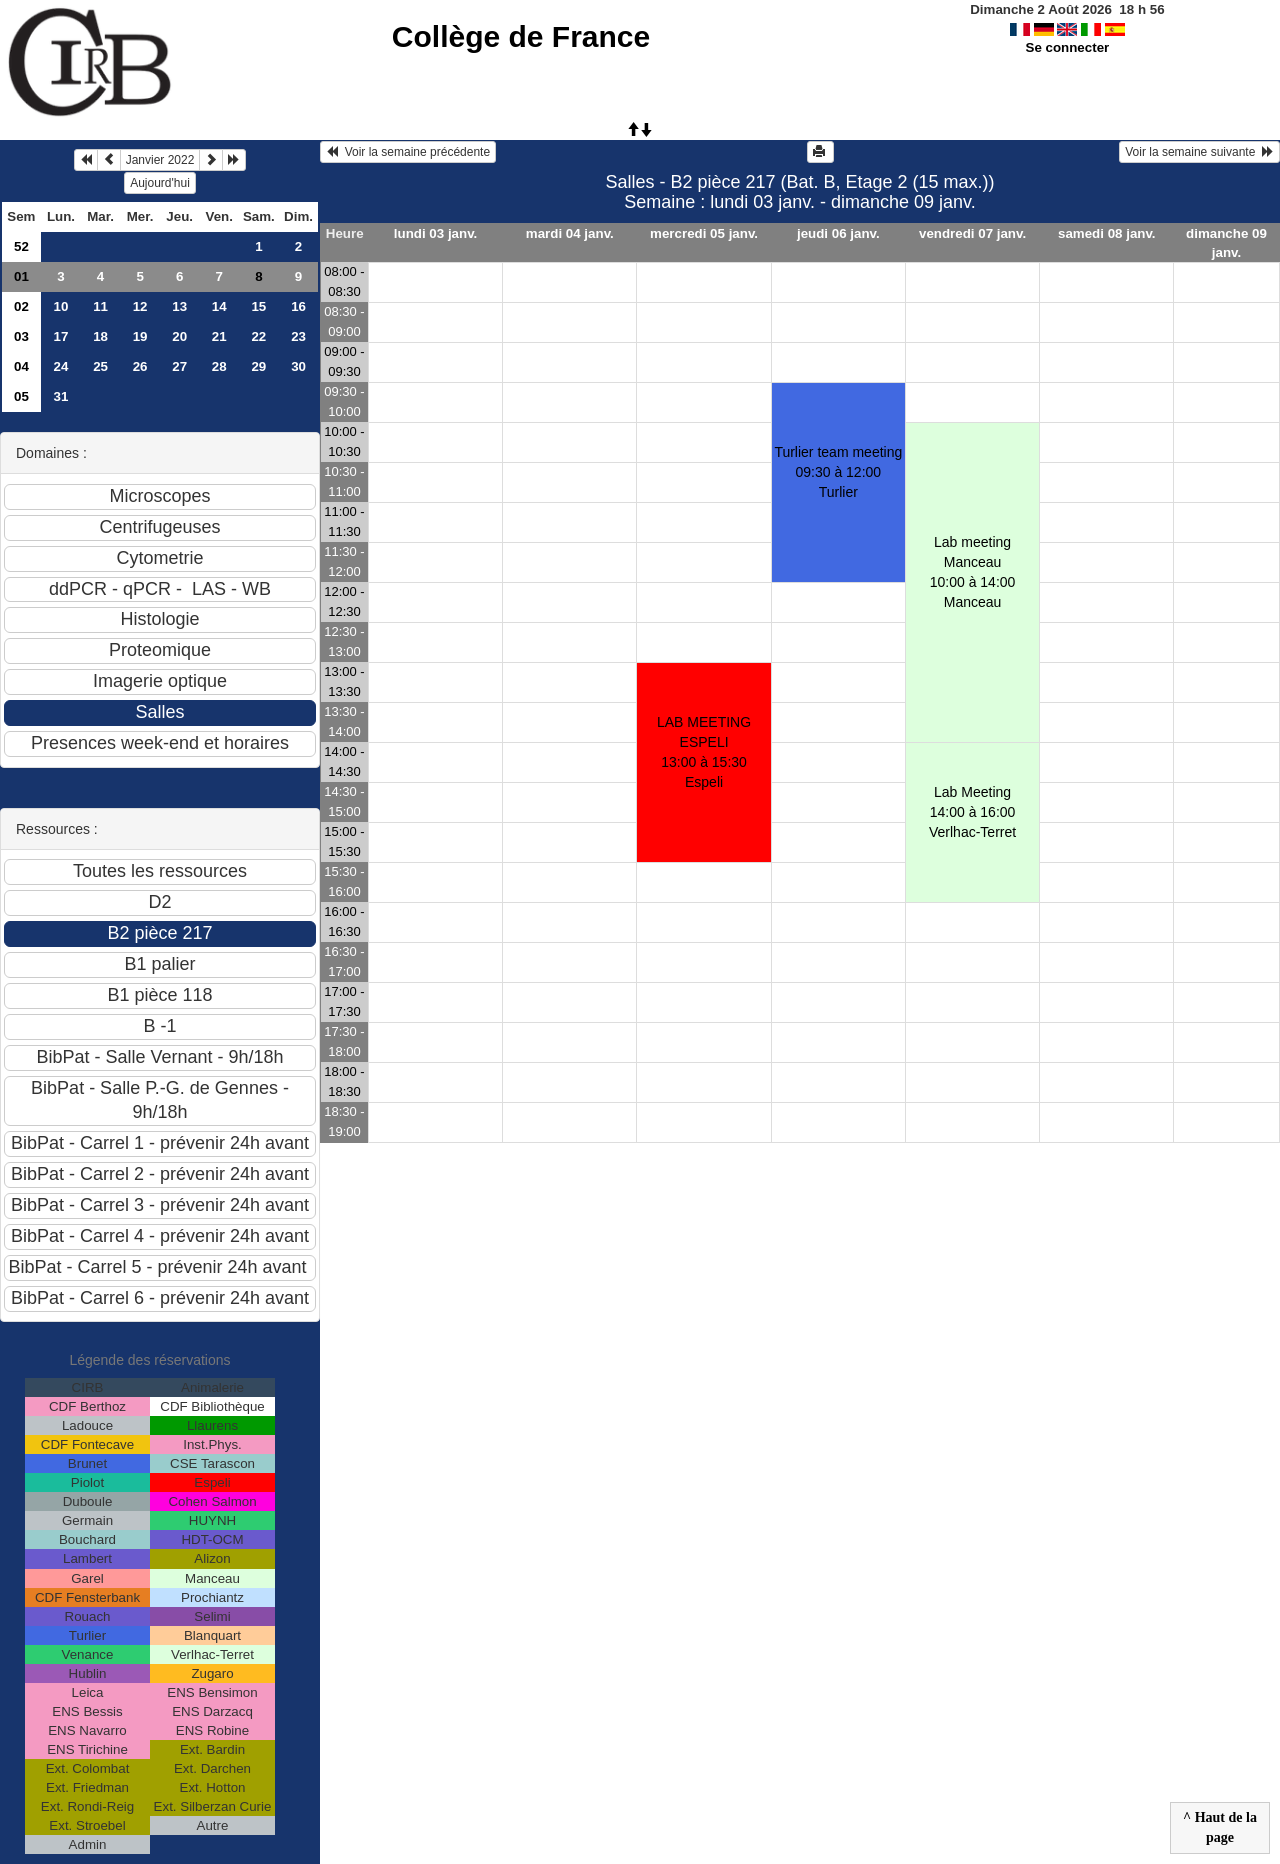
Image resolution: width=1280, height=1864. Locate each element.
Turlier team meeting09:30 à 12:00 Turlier (838, 472)
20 (179, 336)
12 (140, 306)
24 (61, 366)
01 (21, 276)
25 (100, 366)
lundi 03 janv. (435, 233)
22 (258, 336)
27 (179, 366)
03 (21, 336)
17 (61, 336)
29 (258, 366)
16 (298, 306)
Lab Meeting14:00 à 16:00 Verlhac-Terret (972, 812)
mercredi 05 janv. (704, 233)
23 (298, 336)
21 (219, 336)
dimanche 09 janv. (1226, 243)
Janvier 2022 (160, 160)
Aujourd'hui (160, 183)
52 (21, 246)
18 (100, 336)
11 (100, 306)
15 (258, 306)
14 (219, 306)
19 (140, 336)
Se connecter (1068, 47)
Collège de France (521, 36)
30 (298, 366)
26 (140, 366)
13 (179, 306)
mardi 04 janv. (570, 233)
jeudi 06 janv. (838, 233)
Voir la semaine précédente (408, 152)
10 (61, 306)
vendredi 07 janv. (972, 233)
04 (21, 366)
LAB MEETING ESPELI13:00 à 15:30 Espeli (704, 752)
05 (21, 396)
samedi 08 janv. (1107, 233)
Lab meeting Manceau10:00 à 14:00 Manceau (973, 572)
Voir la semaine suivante (1199, 152)
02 (21, 306)
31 (61, 396)
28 (219, 366)
